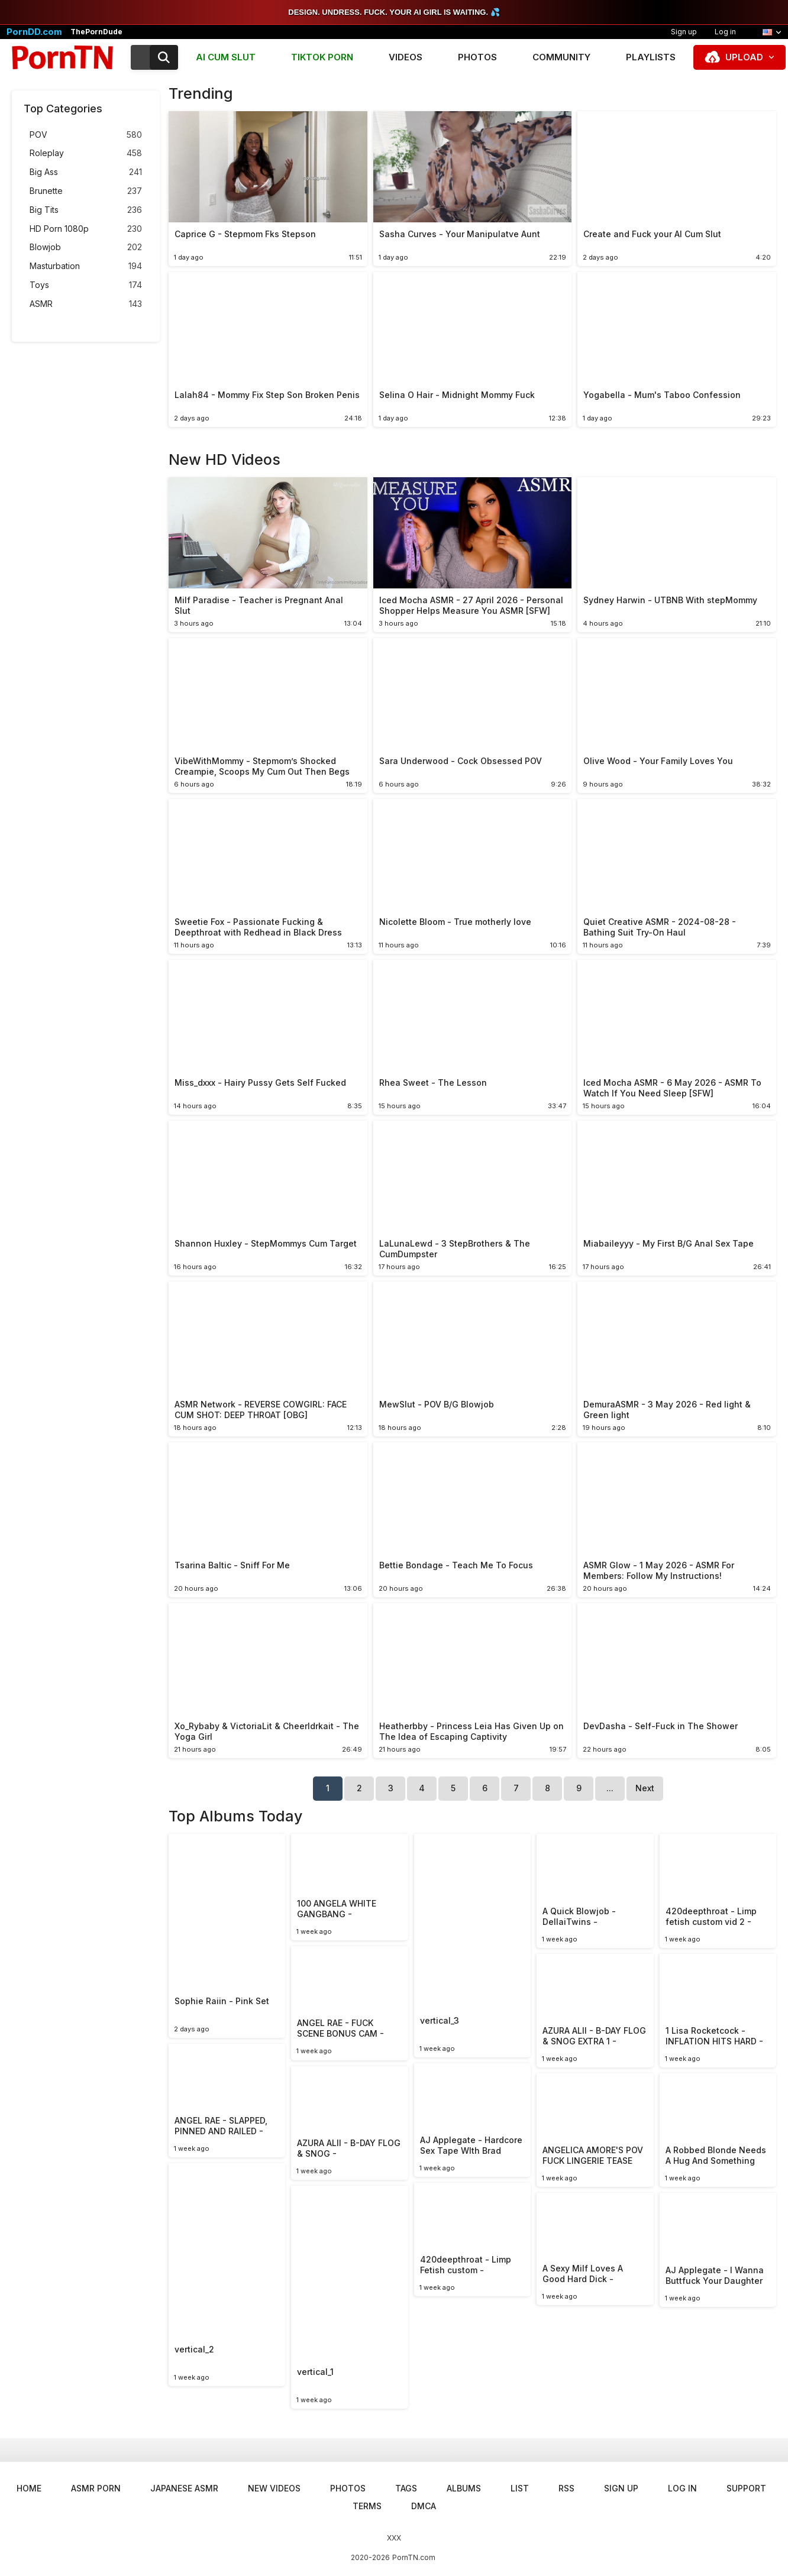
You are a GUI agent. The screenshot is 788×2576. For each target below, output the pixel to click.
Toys (86, 285)
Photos (477, 57)
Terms (367, 2506)
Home (29, 2488)
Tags (406, 2488)
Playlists (651, 57)
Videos (405, 57)
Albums (464, 2488)
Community (561, 57)
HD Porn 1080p (86, 229)
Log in (725, 31)
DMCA (423, 2506)
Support (746, 2488)
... (609, 1788)
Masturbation (86, 266)
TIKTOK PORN (322, 57)
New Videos (274, 2488)
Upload (744, 57)
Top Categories (63, 108)
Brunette (86, 191)
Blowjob (86, 247)
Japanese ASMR (184, 2488)
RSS (566, 2488)
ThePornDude (96, 32)
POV (86, 135)
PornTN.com (413, 2557)
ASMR (86, 304)
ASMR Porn (96, 2488)
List (520, 2488)
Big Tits (86, 210)
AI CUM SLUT (226, 57)
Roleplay (86, 153)
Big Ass (86, 172)
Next (644, 1788)
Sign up (684, 31)
